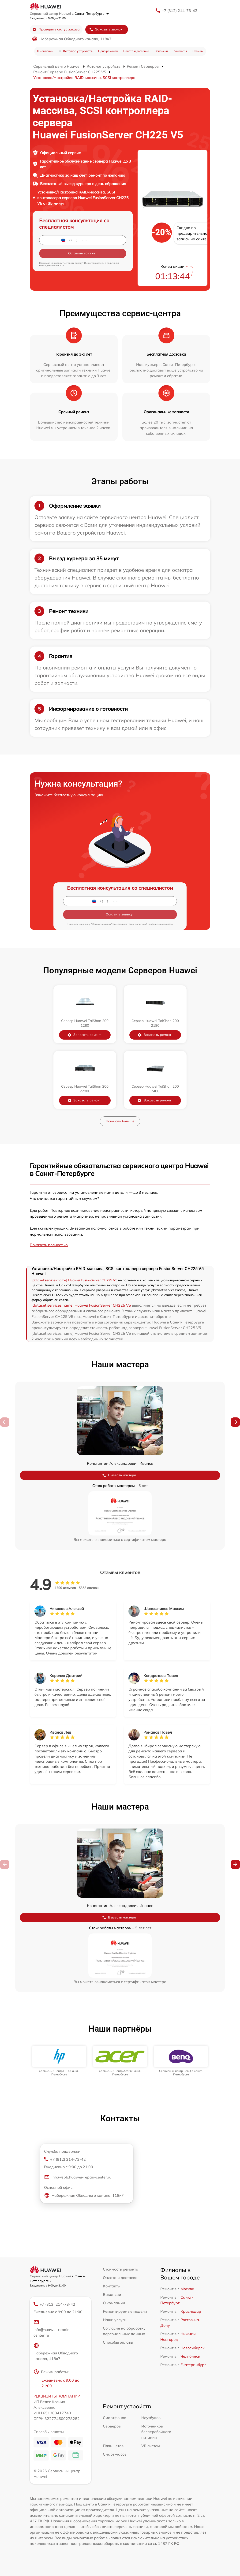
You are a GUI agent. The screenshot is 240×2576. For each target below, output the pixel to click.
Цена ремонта (108, 51)
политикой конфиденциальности (154, 924)
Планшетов (113, 2445)
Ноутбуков (151, 2417)
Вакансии (161, 51)
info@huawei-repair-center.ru (52, 2328)
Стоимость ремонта (120, 2269)
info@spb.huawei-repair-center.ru (77, 2177)
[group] (59, 2061)
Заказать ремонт (84, 1035)
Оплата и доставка (136, 51)
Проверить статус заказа (56, 29)
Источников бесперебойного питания (156, 2432)
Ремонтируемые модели (125, 2311)
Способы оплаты (118, 2342)
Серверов (112, 2426)
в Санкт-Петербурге (90, 13)
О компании (45, 51)
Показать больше (120, 1121)
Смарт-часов (115, 2454)
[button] (235, 1422)
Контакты (180, 51)
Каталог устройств (78, 51)
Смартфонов (114, 2417)
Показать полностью (49, 1244)
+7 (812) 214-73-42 (179, 10)
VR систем (150, 2445)
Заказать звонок (105, 29)
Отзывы (197, 51)
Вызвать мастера (119, 1475)
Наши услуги (115, 2319)
